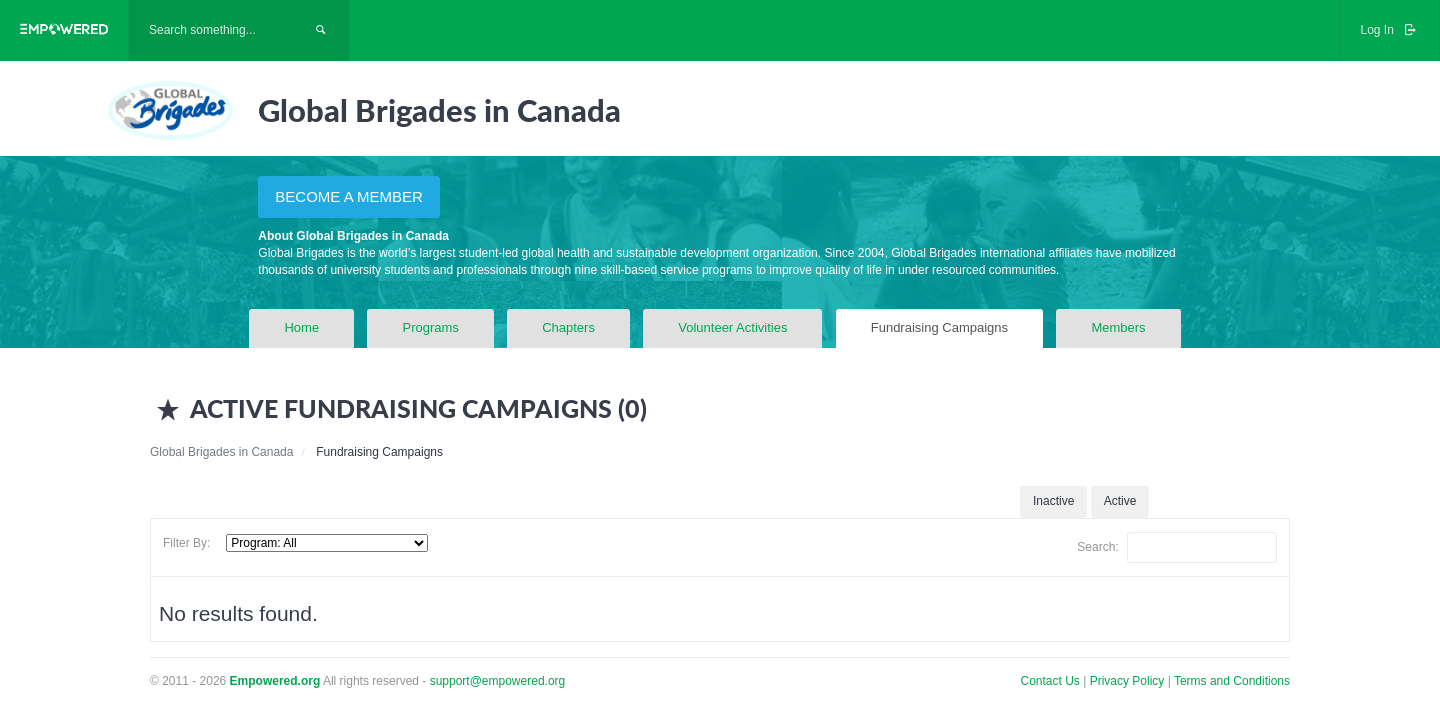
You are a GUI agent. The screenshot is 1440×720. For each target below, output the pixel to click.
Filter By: (186, 543)
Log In (1390, 30)
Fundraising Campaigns (939, 327)
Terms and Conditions (1232, 681)
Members (1118, 327)
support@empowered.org (498, 681)
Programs (430, 327)
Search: (1177, 547)
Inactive (1053, 501)
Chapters (568, 327)
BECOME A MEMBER (349, 196)
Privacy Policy (1129, 681)
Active (1120, 501)
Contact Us (1050, 681)
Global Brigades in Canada (221, 452)
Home (301, 327)
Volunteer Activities (732, 327)
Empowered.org (275, 681)
